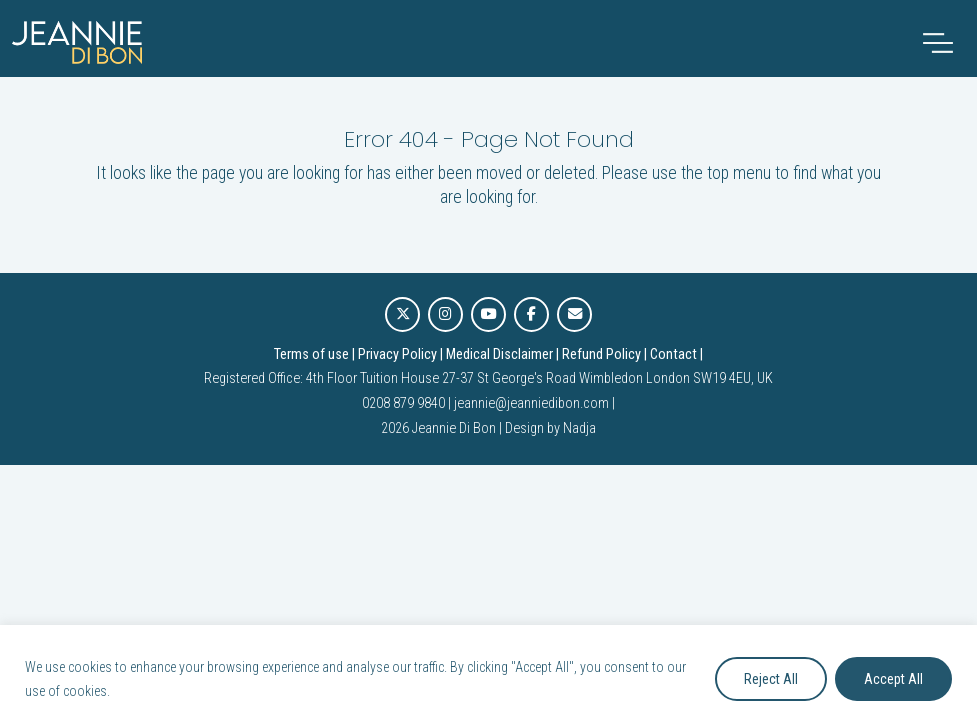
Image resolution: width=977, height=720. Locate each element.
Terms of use (311, 354)
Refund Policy (601, 354)
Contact (673, 354)
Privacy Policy (397, 354)
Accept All (893, 679)
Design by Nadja (550, 428)
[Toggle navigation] (938, 43)
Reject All (771, 679)
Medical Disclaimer (499, 354)
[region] (488, 672)
